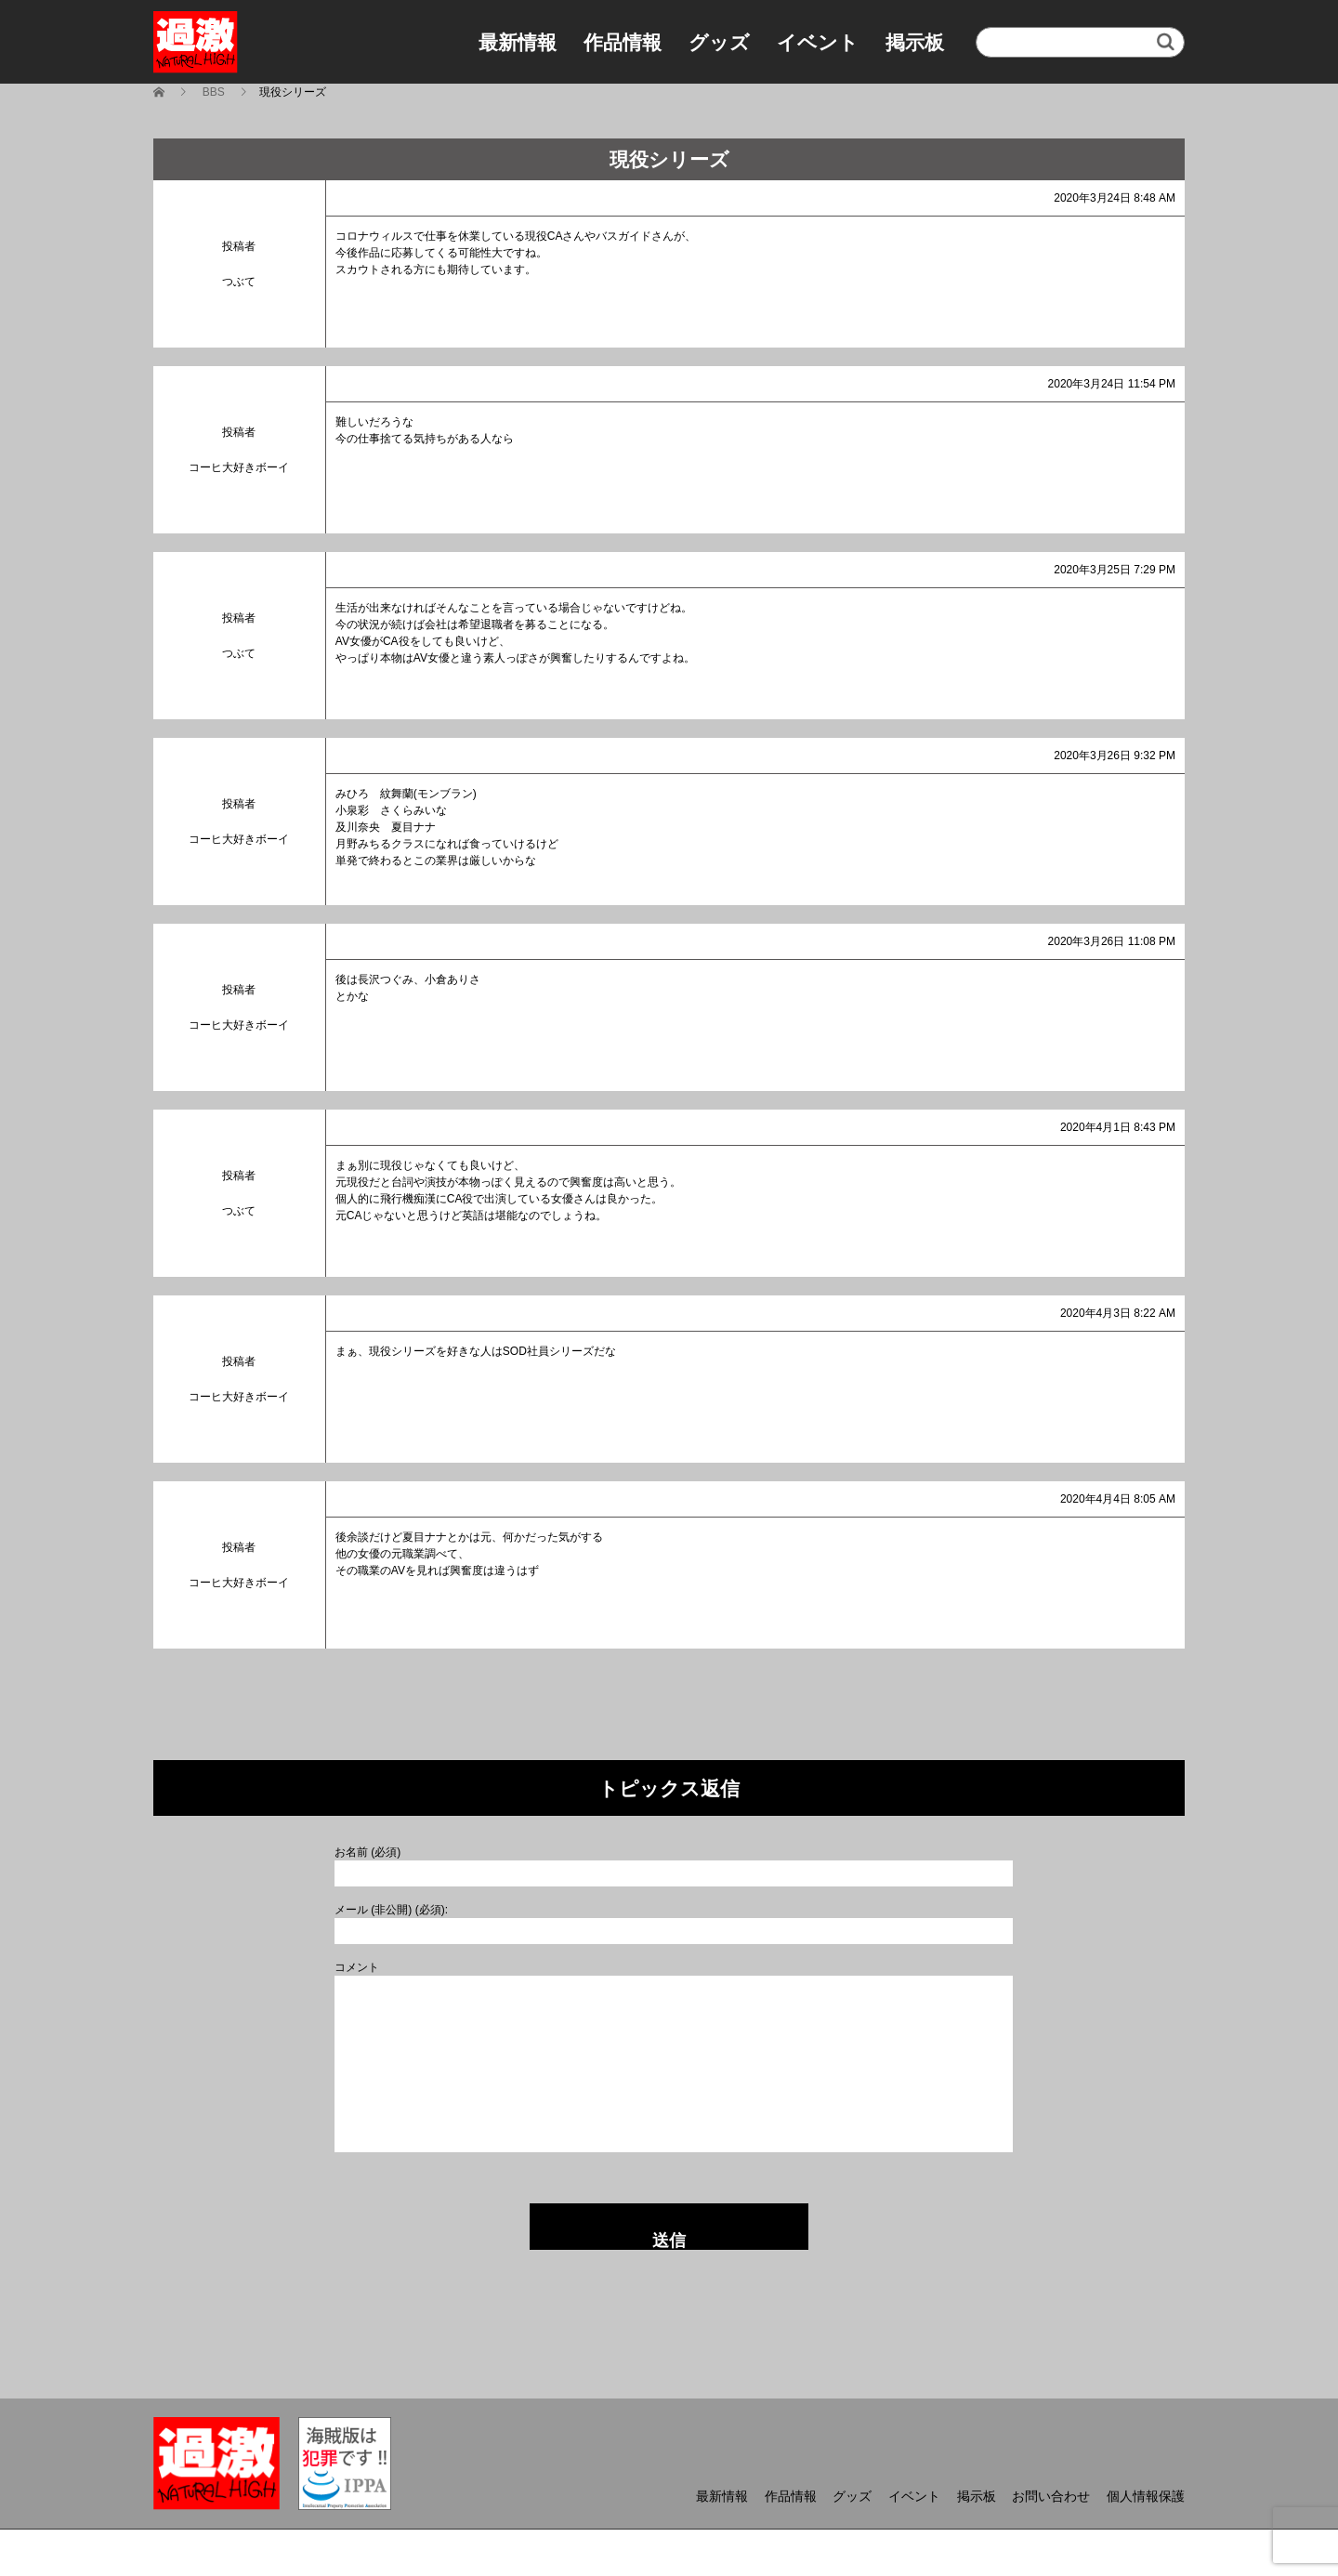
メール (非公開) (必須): (391, 1909)
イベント (818, 42)
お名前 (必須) (367, 1852)
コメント (356, 1967)
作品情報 (623, 42)
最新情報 (518, 42)
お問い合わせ (1051, 2496)
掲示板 (914, 42)
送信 (669, 2240)
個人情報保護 (1146, 2496)
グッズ (719, 42)
